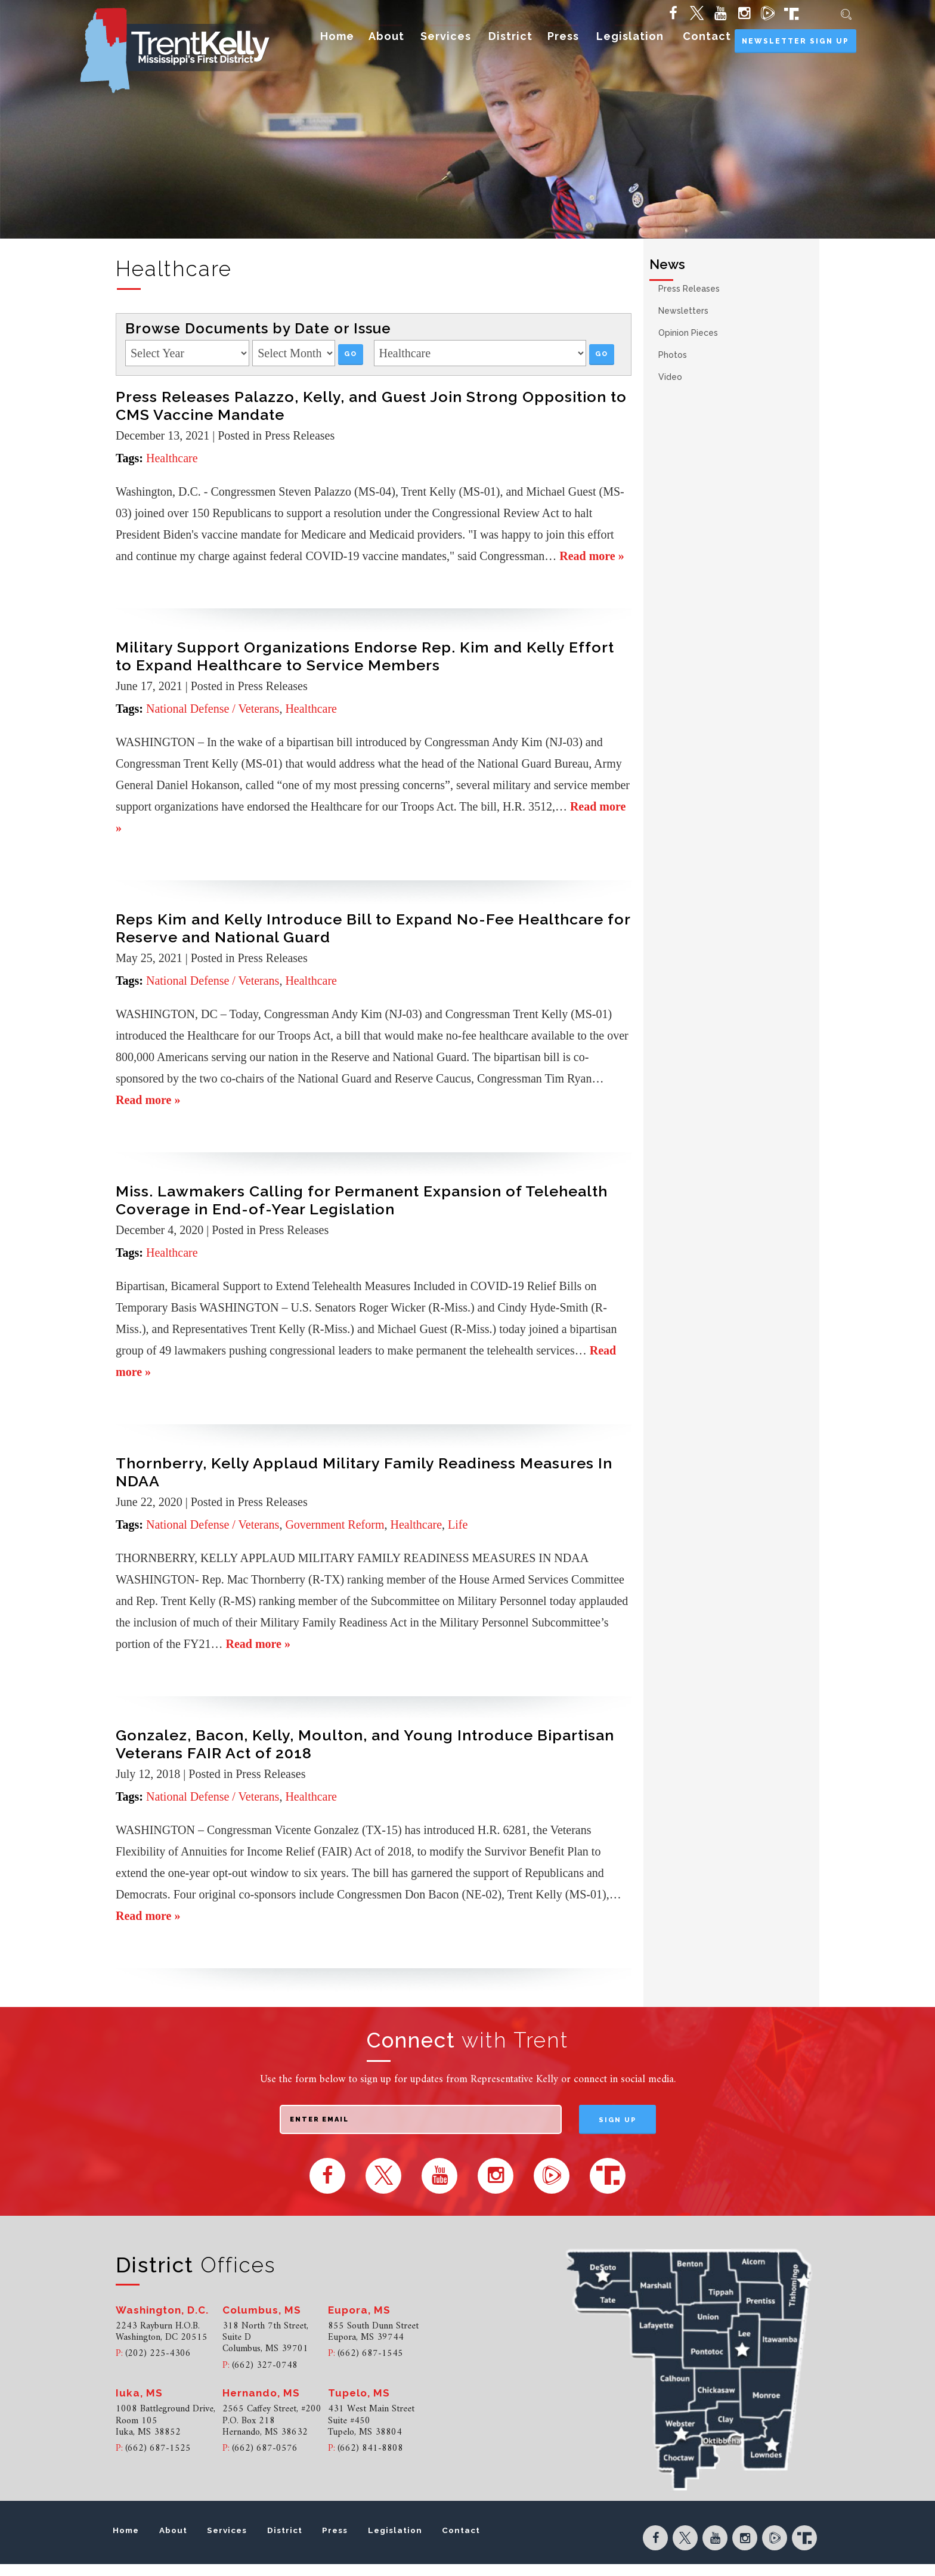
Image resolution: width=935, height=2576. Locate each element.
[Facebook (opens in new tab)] (671, 13)
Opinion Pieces (688, 333)
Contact (707, 36)
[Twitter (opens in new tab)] (695, 13)
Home (337, 36)
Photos (672, 355)
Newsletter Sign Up (795, 41)
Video (670, 377)
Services (445, 36)
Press (563, 36)
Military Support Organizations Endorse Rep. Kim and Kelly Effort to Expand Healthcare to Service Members (365, 656)
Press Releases (689, 288)
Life (458, 1524)
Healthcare (172, 458)
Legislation (630, 36)
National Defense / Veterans (212, 708)
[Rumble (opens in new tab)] (766, 13)
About (386, 36)
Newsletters (683, 311)
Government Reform (334, 1524)
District (510, 36)
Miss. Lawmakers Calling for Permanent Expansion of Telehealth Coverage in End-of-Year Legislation (362, 1200)
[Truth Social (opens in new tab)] (789, 13)
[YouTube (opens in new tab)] (719, 13)
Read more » (591, 555)
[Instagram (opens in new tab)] (742, 13)
